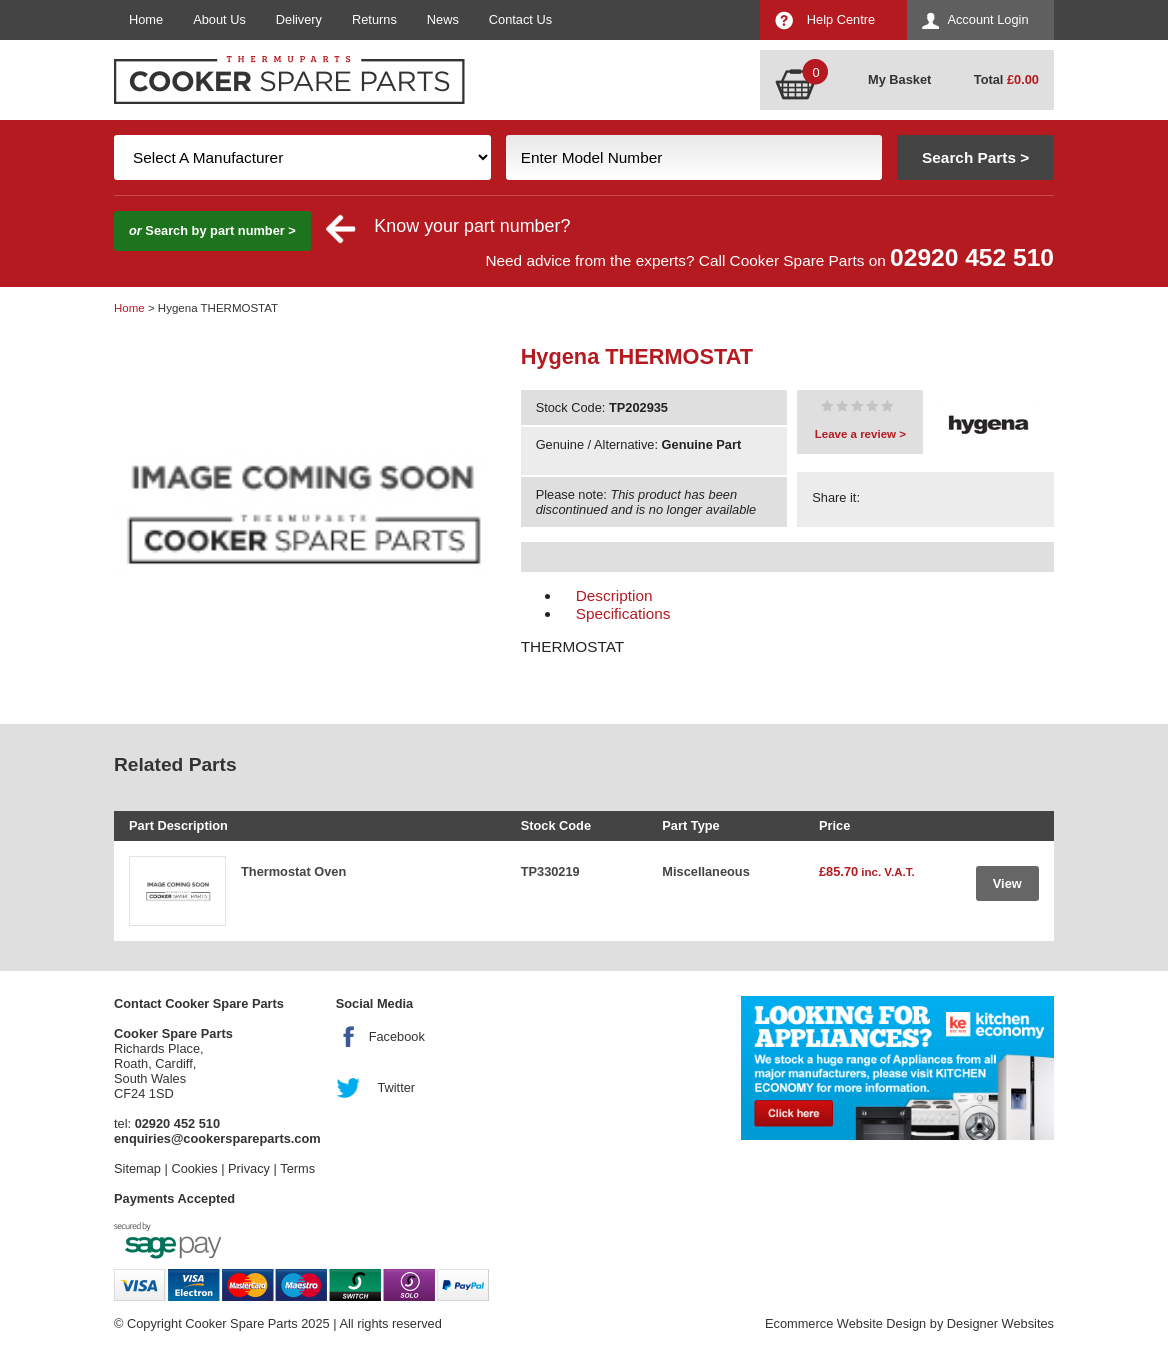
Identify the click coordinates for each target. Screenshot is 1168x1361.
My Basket (899, 79)
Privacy (249, 1168)
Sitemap (137, 1168)
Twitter (396, 1087)
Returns (374, 19)
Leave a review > (860, 434)
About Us (219, 19)
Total (1006, 79)
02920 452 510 (972, 257)
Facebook (397, 1036)
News (443, 19)
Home (146, 19)
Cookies (194, 1168)
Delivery (299, 19)
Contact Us (520, 19)
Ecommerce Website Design (845, 1323)
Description (614, 595)
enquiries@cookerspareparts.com (217, 1138)
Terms (297, 1168)
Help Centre (841, 19)
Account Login (987, 19)
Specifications (623, 613)
